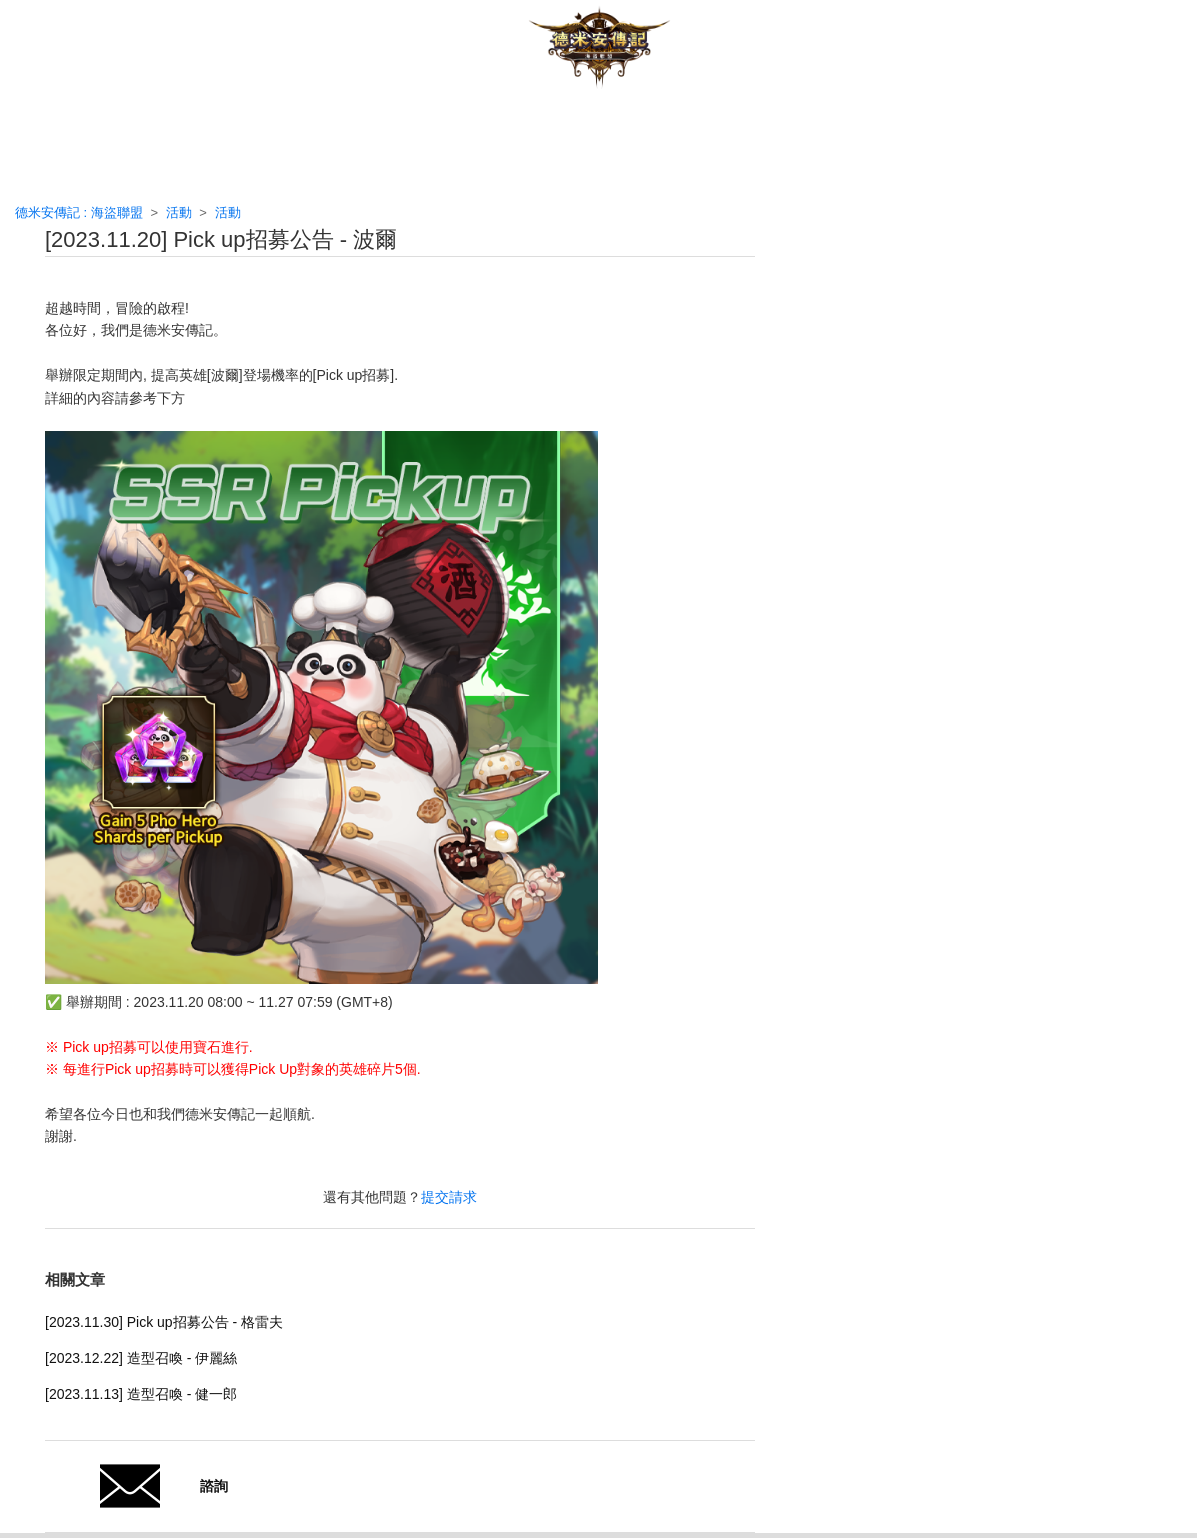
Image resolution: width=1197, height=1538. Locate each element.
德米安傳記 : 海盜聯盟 (79, 212)
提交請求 (449, 1197)
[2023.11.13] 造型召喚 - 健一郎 (141, 1394)
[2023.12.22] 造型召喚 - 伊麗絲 (141, 1358)
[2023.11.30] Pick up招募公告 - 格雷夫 (164, 1322)
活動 (179, 212)
